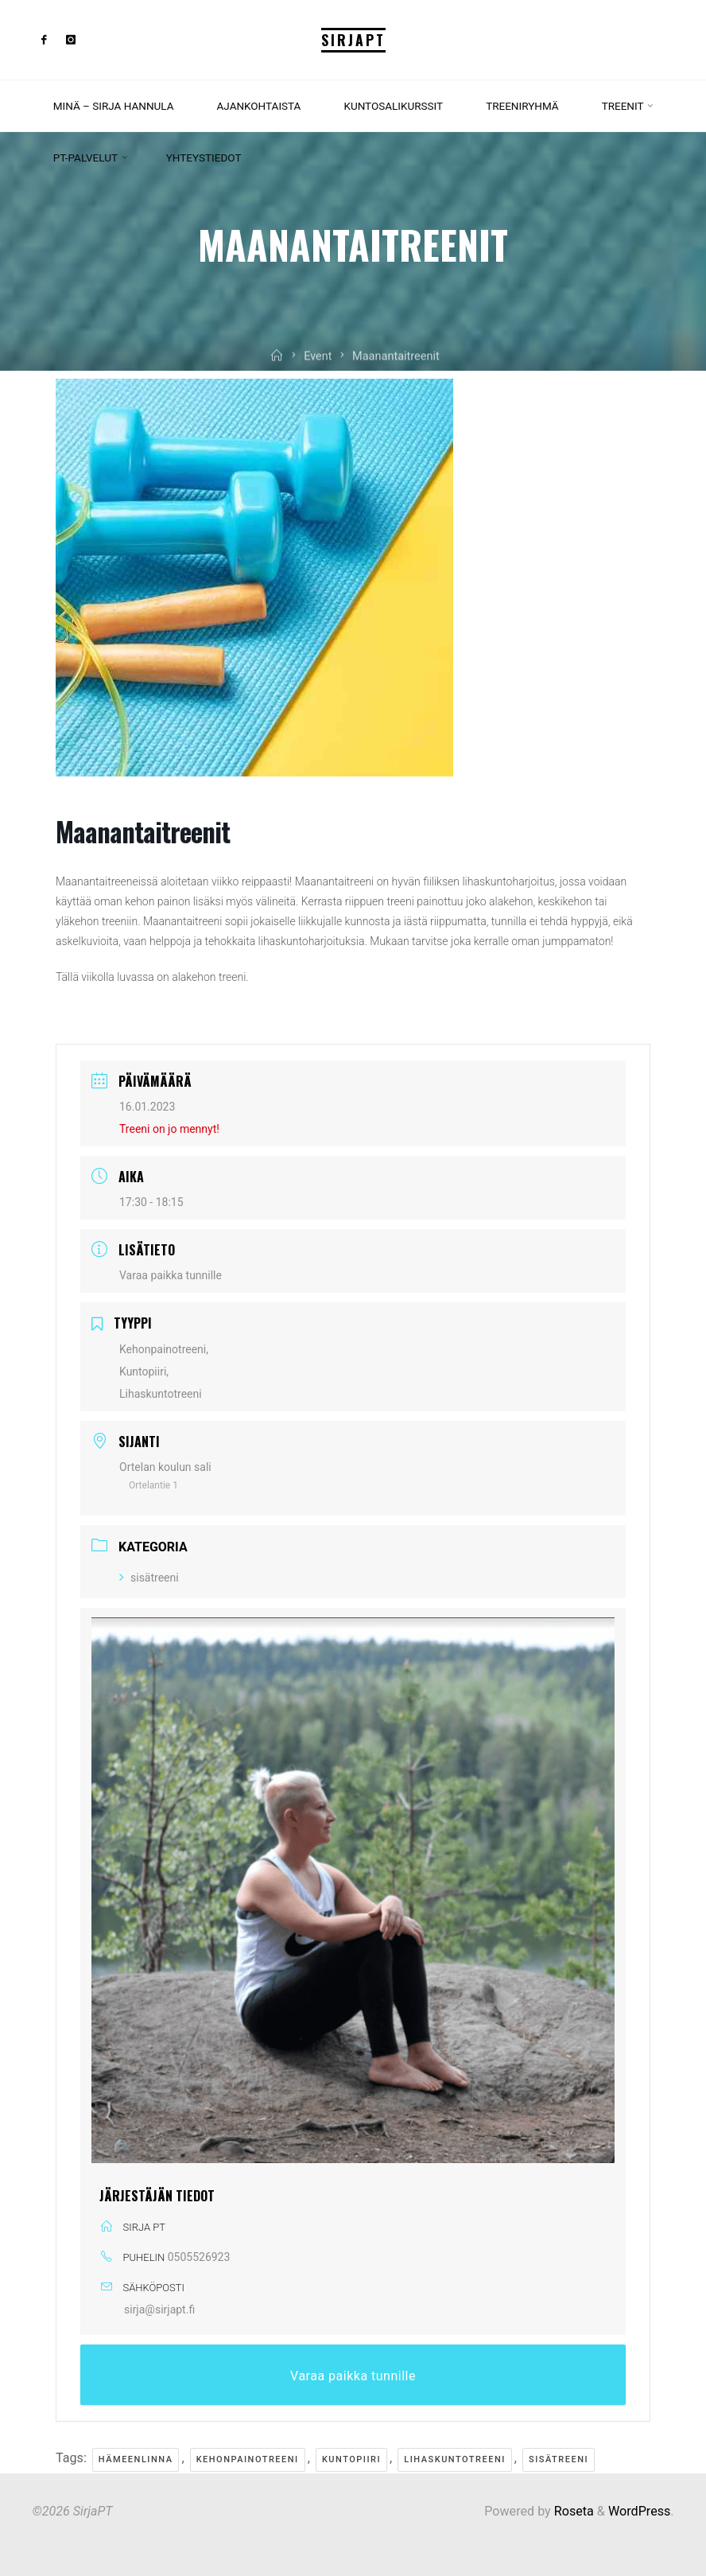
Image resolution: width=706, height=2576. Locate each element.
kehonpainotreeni (247, 2459)
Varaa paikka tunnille (170, 1275)
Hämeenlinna (136, 2459)
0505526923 (199, 2257)
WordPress (639, 2511)
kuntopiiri (351, 2459)
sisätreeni (149, 1577)
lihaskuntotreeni (455, 2459)
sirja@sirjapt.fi (159, 2309)
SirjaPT (353, 39)
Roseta (572, 2511)
